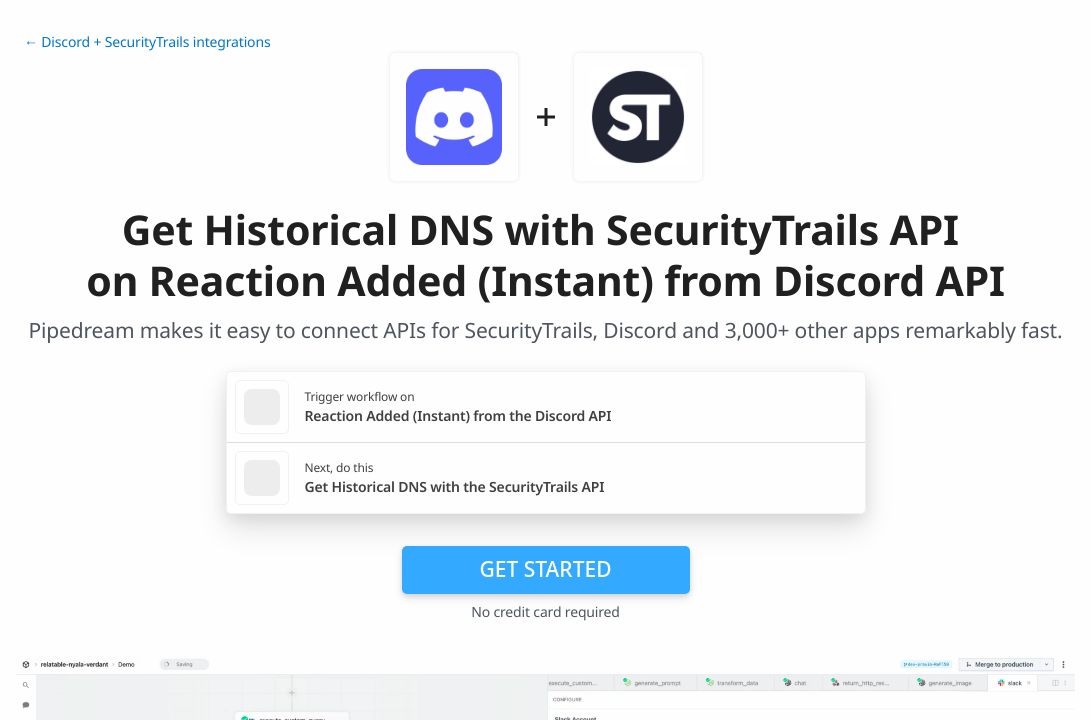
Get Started (546, 569)
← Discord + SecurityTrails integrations (147, 42)
